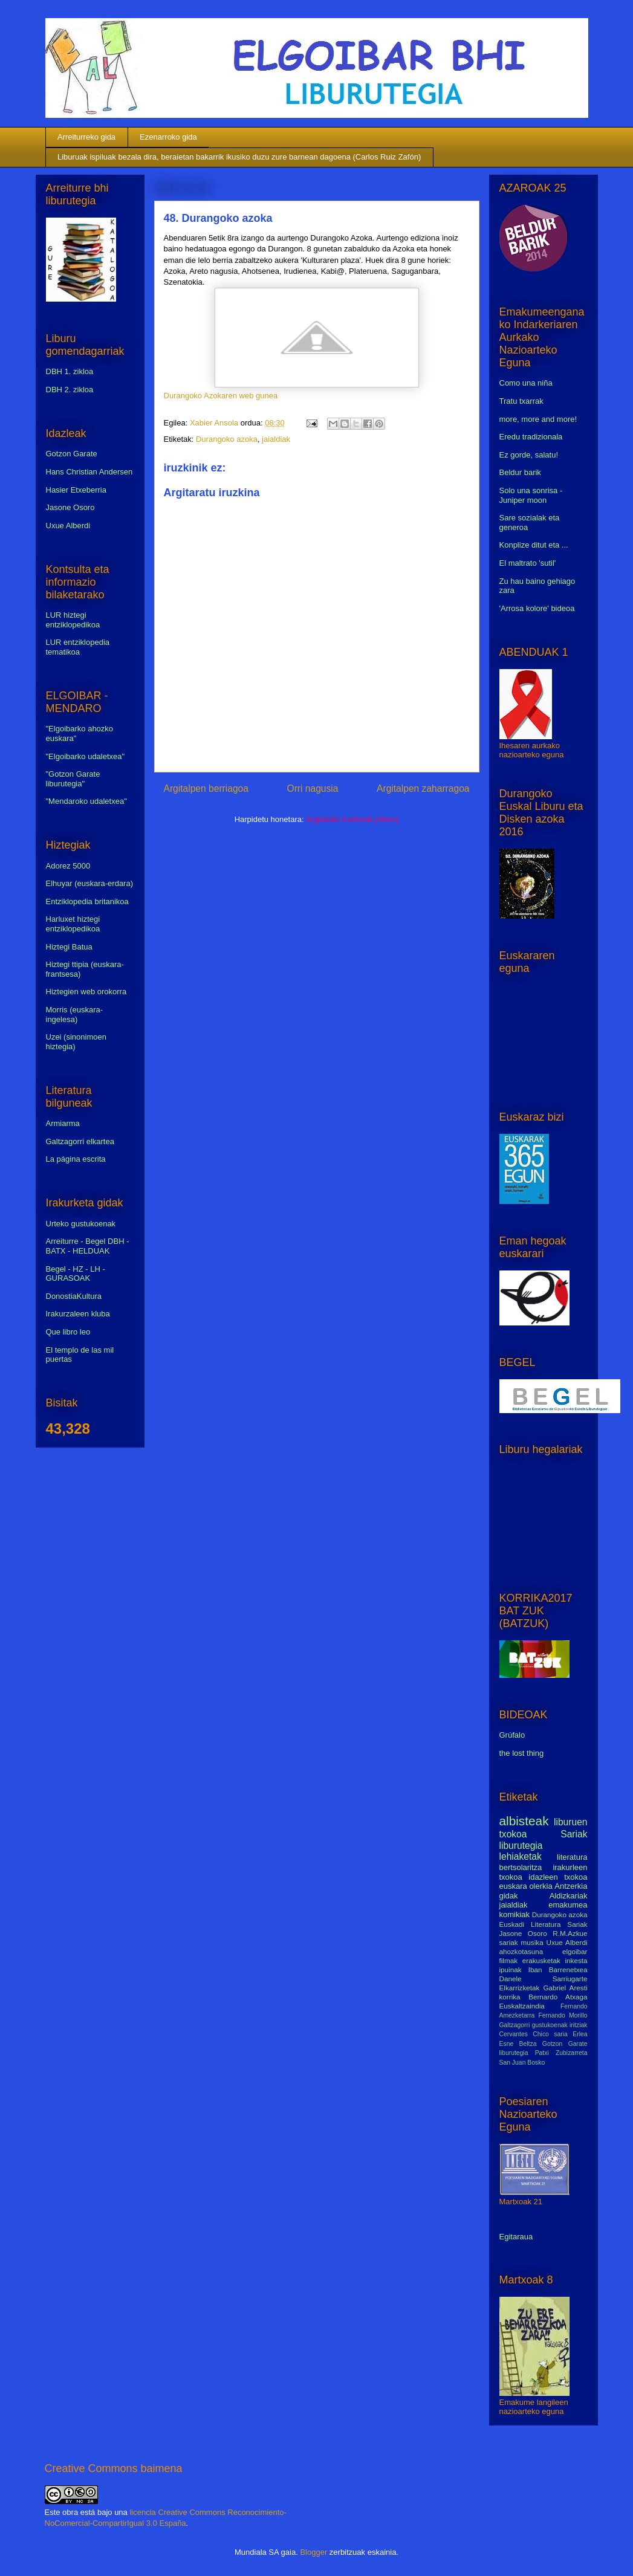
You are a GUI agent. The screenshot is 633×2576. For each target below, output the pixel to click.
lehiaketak (520, 1856)
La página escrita (76, 1158)
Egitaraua (516, 2236)
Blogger (313, 2552)
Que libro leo (68, 1331)
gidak (508, 1895)
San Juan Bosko (522, 2062)
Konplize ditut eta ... (533, 544)
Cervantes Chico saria (533, 2034)
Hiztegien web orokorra (86, 991)
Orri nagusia (313, 788)
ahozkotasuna (521, 1951)
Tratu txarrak (521, 401)
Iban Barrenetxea (558, 1969)
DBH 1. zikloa (70, 371)
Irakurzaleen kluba (78, 1313)
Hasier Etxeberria (76, 489)
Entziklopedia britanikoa (87, 901)
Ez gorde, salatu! (529, 454)
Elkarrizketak (519, 1988)
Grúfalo (512, 1734)
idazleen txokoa (557, 1877)
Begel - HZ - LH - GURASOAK (75, 1273)
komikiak (514, 1914)
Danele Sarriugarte (543, 1978)
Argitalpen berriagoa (206, 788)
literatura (572, 1857)
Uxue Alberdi (68, 525)
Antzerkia (570, 1886)
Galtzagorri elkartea (80, 1141)
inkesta (576, 1960)
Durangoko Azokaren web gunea (221, 395)
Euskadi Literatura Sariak (543, 1924)
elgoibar (575, 1951)
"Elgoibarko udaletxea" (85, 756)
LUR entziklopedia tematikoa (78, 647)
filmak (508, 1960)
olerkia (540, 1886)
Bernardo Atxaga (557, 1997)
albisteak (524, 1821)
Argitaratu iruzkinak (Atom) (351, 819)
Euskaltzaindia (522, 2006)
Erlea (580, 2034)
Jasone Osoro (70, 507)
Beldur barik (520, 472)
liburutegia (521, 1845)
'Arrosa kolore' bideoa (537, 608)
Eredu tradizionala (531, 436)
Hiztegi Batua (69, 946)
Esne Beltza (518, 2043)
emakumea (567, 1904)
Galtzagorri (514, 2025)
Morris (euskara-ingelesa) (74, 1014)
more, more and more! (538, 419)
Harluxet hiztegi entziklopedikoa (73, 923)
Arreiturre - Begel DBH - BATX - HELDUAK (87, 1246)
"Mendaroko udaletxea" (86, 801)
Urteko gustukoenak (81, 1223)
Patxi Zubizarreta (561, 2053)
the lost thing (521, 1753)
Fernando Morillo (562, 2015)
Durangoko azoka (227, 439)
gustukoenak (550, 2025)
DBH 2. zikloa (70, 389)
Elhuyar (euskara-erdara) (90, 883)
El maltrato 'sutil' (527, 563)
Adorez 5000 (68, 865)
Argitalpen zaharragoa (423, 788)
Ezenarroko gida (168, 136)
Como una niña (526, 382)
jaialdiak (276, 439)
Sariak (573, 1834)
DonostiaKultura (74, 1296)
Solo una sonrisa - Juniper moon (531, 495)
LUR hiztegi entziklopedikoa (73, 619)
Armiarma (63, 1123)
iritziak (578, 2025)
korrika (510, 1997)
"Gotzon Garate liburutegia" (73, 778)
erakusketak (541, 1960)
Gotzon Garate (71, 453)
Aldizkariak (569, 1895)
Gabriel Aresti (566, 1988)
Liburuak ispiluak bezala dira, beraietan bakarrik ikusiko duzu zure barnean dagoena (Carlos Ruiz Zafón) (239, 156)
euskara (513, 1886)
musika (532, 1942)
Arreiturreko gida (86, 136)
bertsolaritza (520, 1867)
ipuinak (510, 1969)
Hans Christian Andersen (89, 471)
